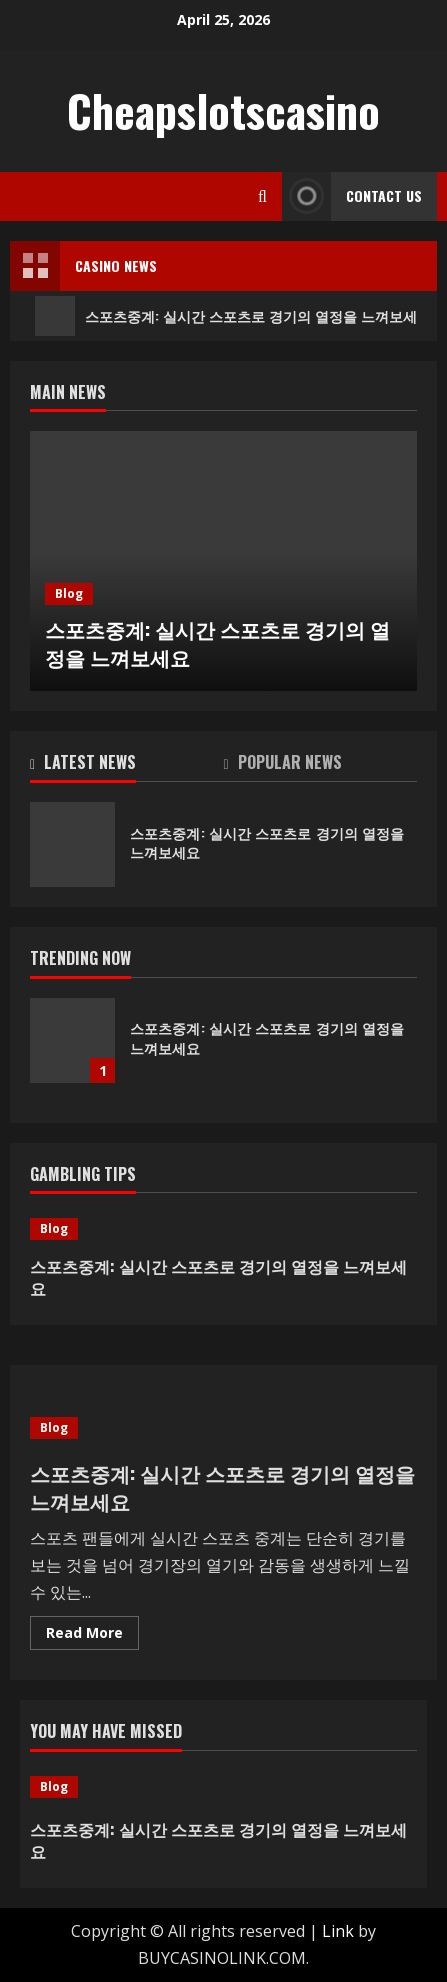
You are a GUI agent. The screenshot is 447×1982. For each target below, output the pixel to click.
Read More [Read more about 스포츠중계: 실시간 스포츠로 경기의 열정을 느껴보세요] (92, 1636)
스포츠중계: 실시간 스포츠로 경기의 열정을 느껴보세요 (217, 643)
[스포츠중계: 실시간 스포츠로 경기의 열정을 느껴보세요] (223, 1229)
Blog (69, 593)
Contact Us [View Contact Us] (352, 196)
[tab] (127, 766)
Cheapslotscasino (223, 110)
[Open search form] (262, 196)
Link (338, 1931)
